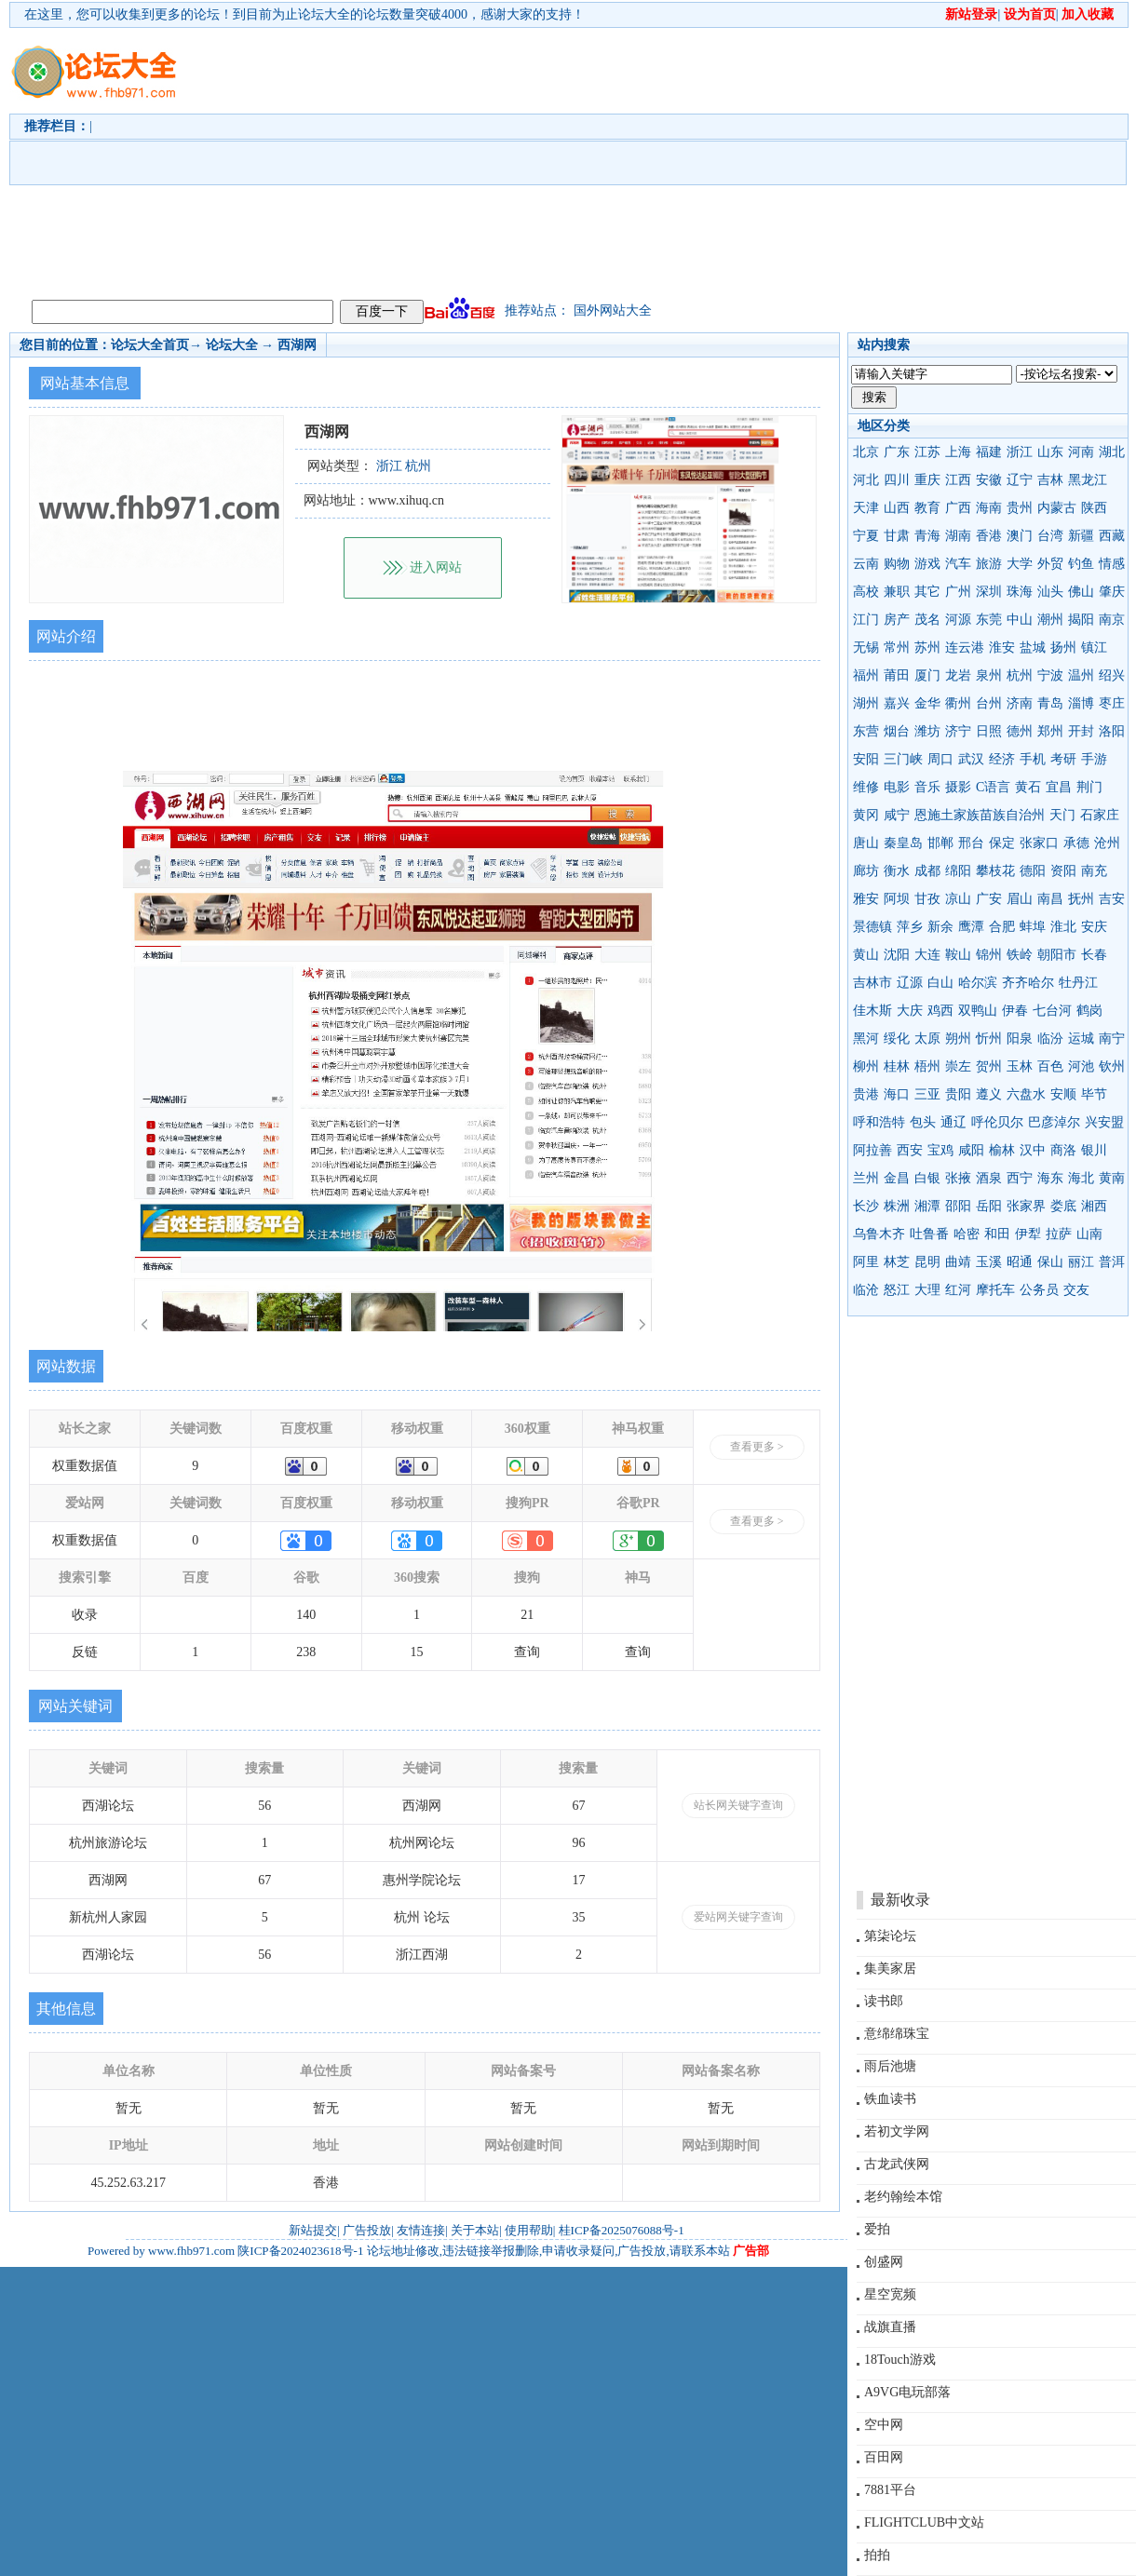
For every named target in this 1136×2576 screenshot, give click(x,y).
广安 (989, 899)
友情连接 (421, 2230)
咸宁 (897, 815)
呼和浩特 (879, 1122)
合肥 (1002, 927)
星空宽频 (890, 2294)
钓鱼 (1081, 564)
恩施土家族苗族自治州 (979, 815)
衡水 (897, 871)
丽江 (1081, 1262)
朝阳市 (1056, 955)
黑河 (866, 1038)
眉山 (1020, 899)
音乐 (927, 787)
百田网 (883, 2457)
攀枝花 (995, 871)
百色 (1050, 1066)
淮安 (1002, 647)
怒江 (897, 1290)
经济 (1002, 759)
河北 (866, 480)
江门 (866, 620)
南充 (1094, 871)
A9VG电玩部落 (907, 2392)
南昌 (1050, 899)
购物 (897, 564)
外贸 (1050, 564)
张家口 (1039, 843)
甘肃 (897, 536)
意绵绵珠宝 (896, 2034)
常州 (897, 647)
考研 (1063, 759)
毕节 (1094, 1094)
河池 (1081, 1066)
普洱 (1112, 1262)
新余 (940, 927)
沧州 (1107, 843)
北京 (866, 452)
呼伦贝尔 (997, 1122)
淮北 (1063, 927)
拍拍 (877, 2555)
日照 (989, 731)
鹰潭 (971, 927)
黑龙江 (1087, 480)
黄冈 (866, 815)
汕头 (1050, 592)
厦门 (927, 675)
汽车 (958, 564)
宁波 (1050, 675)
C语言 (993, 787)
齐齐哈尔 (1028, 983)
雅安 (866, 899)
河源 (958, 620)
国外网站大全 (613, 310)
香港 (989, 536)
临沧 (866, 1290)
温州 (1081, 675)
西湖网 (297, 345)
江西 (958, 480)
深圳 (989, 592)
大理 (927, 1290)
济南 (1020, 703)
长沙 (866, 1206)
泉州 (989, 675)
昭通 (1020, 1262)
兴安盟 (1104, 1122)
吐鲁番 (929, 1234)
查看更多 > (757, 1446)
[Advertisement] (628, 159)
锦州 (989, 955)
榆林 (1002, 1150)
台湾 (1050, 536)
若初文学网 (896, 2131)
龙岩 (958, 675)
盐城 (1033, 647)
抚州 (1081, 899)
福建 (989, 452)
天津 (866, 508)
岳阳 (989, 1206)
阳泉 (1020, 1038)
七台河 (1052, 1011)
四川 (897, 480)
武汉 (971, 759)
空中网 (883, 2425)
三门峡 (903, 759)
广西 (958, 508)
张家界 (1026, 1206)
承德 (1076, 843)
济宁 (958, 731)
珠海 (1020, 592)
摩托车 (995, 1290)
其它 (927, 592)
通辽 (953, 1122)
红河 (958, 1290)
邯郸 (940, 843)
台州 (989, 703)
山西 (897, 508)
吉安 (1112, 899)
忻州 (989, 1038)
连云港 (964, 647)
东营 (866, 731)
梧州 (927, 1066)
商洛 (1063, 1150)
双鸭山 (977, 1011)
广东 (897, 452)
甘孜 (927, 899)
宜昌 (1059, 787)
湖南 (958, 536)
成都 (927, 871)
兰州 (866, 1178)
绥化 (897, 1038)
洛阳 (1112, 731)
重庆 (927, 480)
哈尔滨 (977, 983)
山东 (1050, 452)
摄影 (958, 787)
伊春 (1015, 1011)
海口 (897, 1094)
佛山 (1081, 592)
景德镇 (872, 927)
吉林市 (872, 983)
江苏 (927, 452)
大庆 (910, 1011)
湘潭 (927, 1206)
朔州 (958, 1038)
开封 (1081, 731)
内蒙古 (1056, 508)
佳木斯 (872, 1011)
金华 (927, 703)
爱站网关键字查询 (738, 1916)
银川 (1094, 1150)
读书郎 (883, 2001)
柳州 (866, 1066)
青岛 (1050, 703)
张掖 (958, 1178)
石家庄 (1099, 815)
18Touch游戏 (900, 2360)
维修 (866, 787)
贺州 (989, 1066)
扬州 (1063, 647)
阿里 (866, 1262)
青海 (927, 536)
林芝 (897, 1262)
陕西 (1094, 508)
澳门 (1020, 536)
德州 (1020, 731)
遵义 (989, 1094)
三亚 (927, 1094)
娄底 (1063, 1206)
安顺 (1063, 1094)
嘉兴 (897, 703)
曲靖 (958, 1262)
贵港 (866, 1094)
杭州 (1020, 675)
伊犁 (1028, 1234)
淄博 (1081, 703)
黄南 (1112, 1178)
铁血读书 (890, 2099)
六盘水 (1026, 1094)
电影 (897, 787)
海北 (1081, 1178)
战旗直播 (890, 2327)
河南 (1081, 452)
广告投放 (367, 2230)
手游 (1094, 759)
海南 (989, 508)
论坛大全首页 (150, 345)
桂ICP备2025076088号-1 (621, 2230)
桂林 (897, 1066)
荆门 (1089, 787)
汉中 (1033, 1150)
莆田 (897, 675)
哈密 (966, 1234)
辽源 (910, 983)
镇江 (1094, 647)
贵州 (1020, 508)
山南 (1089, 1234)
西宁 (1020, 1178)
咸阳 (971, 1150)
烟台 (897, 731)
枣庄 (1112, 703)
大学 (1020, 564)
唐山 (866, 843)
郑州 (1050, 731)
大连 (927, 955)
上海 (958, 452)
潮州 (1050, 620)
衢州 (958, 703)
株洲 (897, 1206)
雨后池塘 (890, 2066)
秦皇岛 (903, 843)
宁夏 (866, 536)
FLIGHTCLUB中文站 (924, 2522)
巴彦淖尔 (1054, 1122)
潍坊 (927, 731)
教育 (927, 508)
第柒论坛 (890, 1936)
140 (306, 1615)
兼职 (897, 592)
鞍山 (958, 955)
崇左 (958, 1066)
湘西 (1094, 1206)
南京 (1112, 620)
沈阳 (897, 955)
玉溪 (989, 1262)
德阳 (1033, 871)
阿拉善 (872, 1150)
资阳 (1063, 871)
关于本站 (475, 2230)
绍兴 (1112, 675)
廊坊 (866, 871)
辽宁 (1020, 480)
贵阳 (958, 1094)
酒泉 (989, 1178)
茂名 (927, 620)
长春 (1094, 955)
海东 (1050, 1178)
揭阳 (1081, 620)
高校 (866, 592)
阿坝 (897, 899)
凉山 (958, 899)
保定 (1002, 843)
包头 (923, 1122)
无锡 (866, 647)
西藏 (1112, 536)
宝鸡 (940, 1150)
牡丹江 (1078, 983)
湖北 (1112, 452)
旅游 (989, 564)
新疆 (1081, 536)
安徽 (989, 480)
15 (417, 1652)
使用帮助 (529, 2230)
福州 (866, 675)
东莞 (989, 620)
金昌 (897, 1178)
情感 (1112, 564)
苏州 (927, 647)
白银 (927, 1178)
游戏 (927, 564)
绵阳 (958, 871)
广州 (958, 592)
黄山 (866, 955)
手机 (1033, 759)
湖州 (866, 703)
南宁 (1112, 1038)
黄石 (1028, 787)
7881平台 (890, 2490)
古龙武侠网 (896, 2164)
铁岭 (1020, 955)
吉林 (1050, 480)
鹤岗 (1089, 1011)
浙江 (1020, 452)
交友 (1076, 1290)
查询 (527, 1652)
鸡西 (940, 1011)
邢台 (971, 843)
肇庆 (1112, 592)
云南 (866, 564)
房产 (897, 620)
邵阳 (958, 1206)
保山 (1050, 1262)
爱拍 (877, 2229)
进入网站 (436, 567)
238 (306, 1652)
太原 (927, 1038)
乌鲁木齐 (879, 1234)
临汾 (1050, 1038)
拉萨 (1059, 1234)
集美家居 (890, 1969)
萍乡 (910, 927)
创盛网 (883, 2262)
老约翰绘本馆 (903, 2197)
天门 (1062, 815)
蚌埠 (1033, 927)
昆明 (927, 1262)
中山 (1020, 620)
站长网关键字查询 (738, 1805)
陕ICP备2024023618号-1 (300, 2251)
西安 (910, 1150)
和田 (997, 1234)
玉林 (1020, 1066)
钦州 (1112, 1066)
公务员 (1039, 1290)
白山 (940, 983)
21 (527, 1615)
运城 (1081, 1038)
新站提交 (313, 2230)
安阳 (866, 759)
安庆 (1094, 927)
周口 (940, 759)
